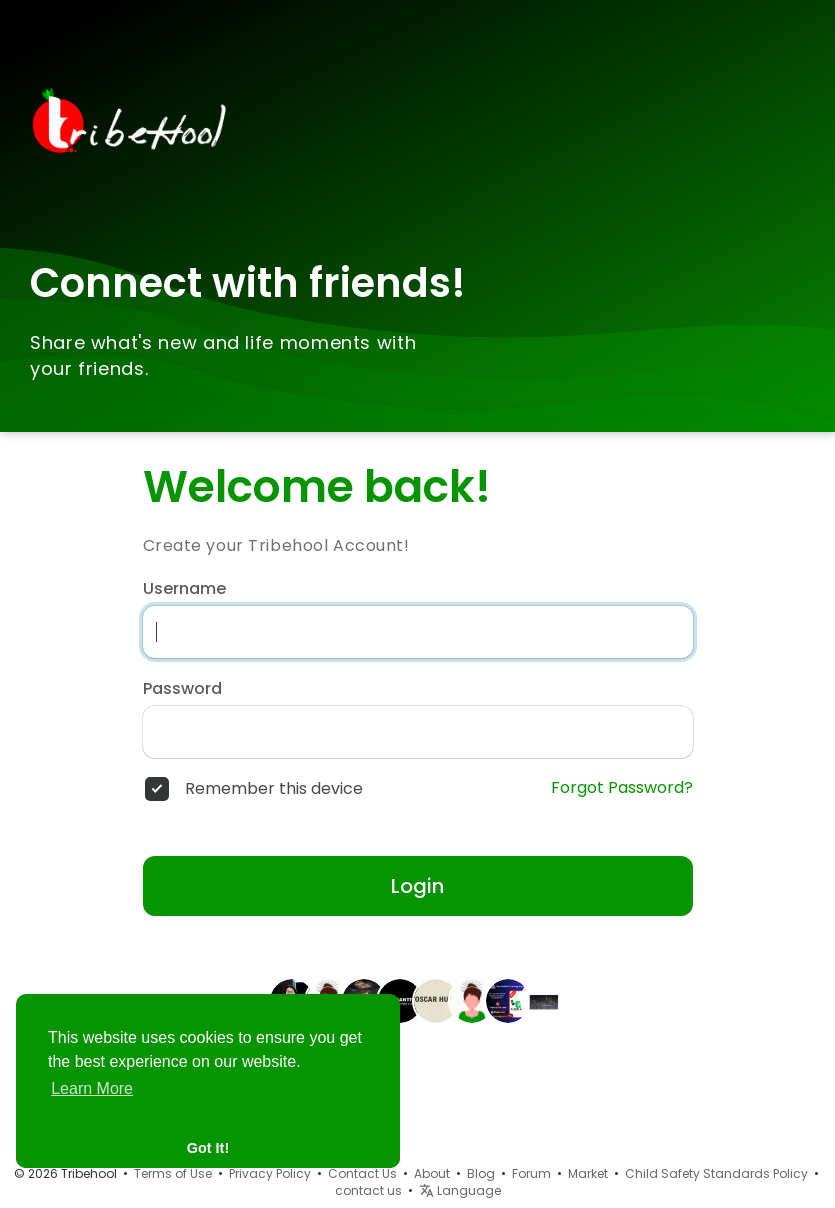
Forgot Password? (622, 788)
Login (417, 886)
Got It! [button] (208, 1148)
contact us (368, 1190)
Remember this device (274, 789)
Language (460, 1190)
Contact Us (362, 1173)
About (432, 1173)
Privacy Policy (270, 1173)
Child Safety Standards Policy (716, 1173)
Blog (481, 1173)
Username (184, 589)
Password (182, 689)
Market (588, 1173)
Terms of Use (173, 1173)
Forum (531, 1173)
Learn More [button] (92, 1088)
